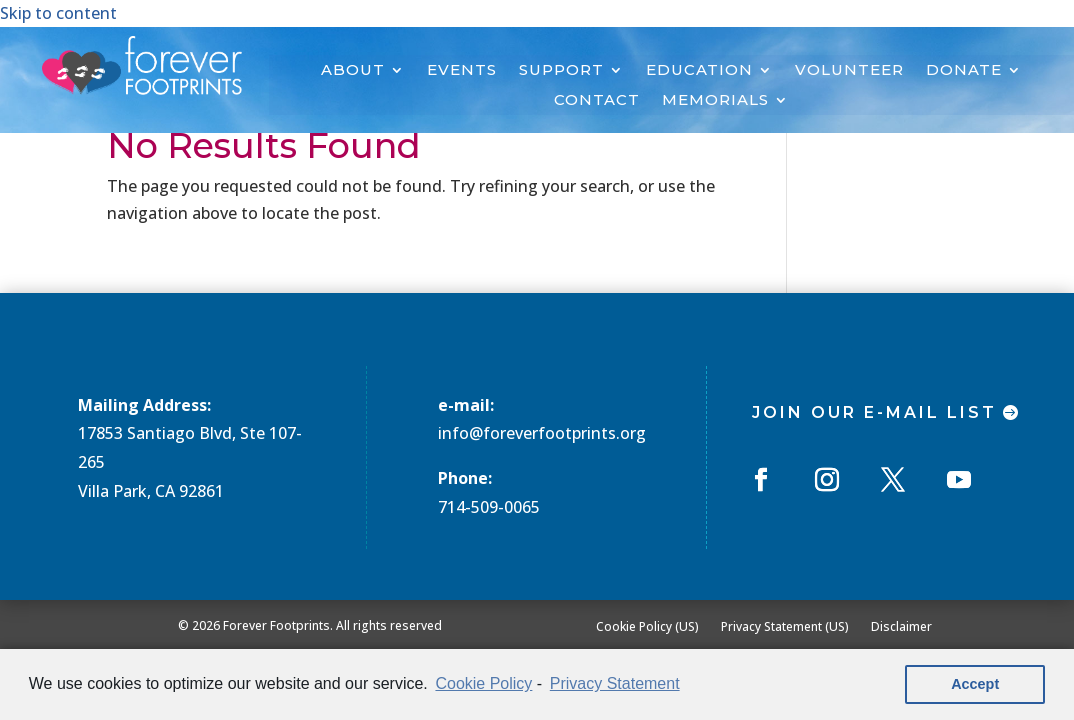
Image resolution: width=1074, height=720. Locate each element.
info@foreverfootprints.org (542, 433)
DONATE (964, 71)
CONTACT (597, 101)
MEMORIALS (715, 101)
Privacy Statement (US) (785, 626)
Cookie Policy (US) (647, 626)
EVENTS (462, 71)
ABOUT (353, 71)
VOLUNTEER (849, 71)
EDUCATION (699, 71)
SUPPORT (561, 71)
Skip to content (58, 13)
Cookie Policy (483, 683)
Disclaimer (901, 626)
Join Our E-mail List (874, 412)
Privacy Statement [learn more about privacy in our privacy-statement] (615, 683)
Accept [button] (975, 684)
